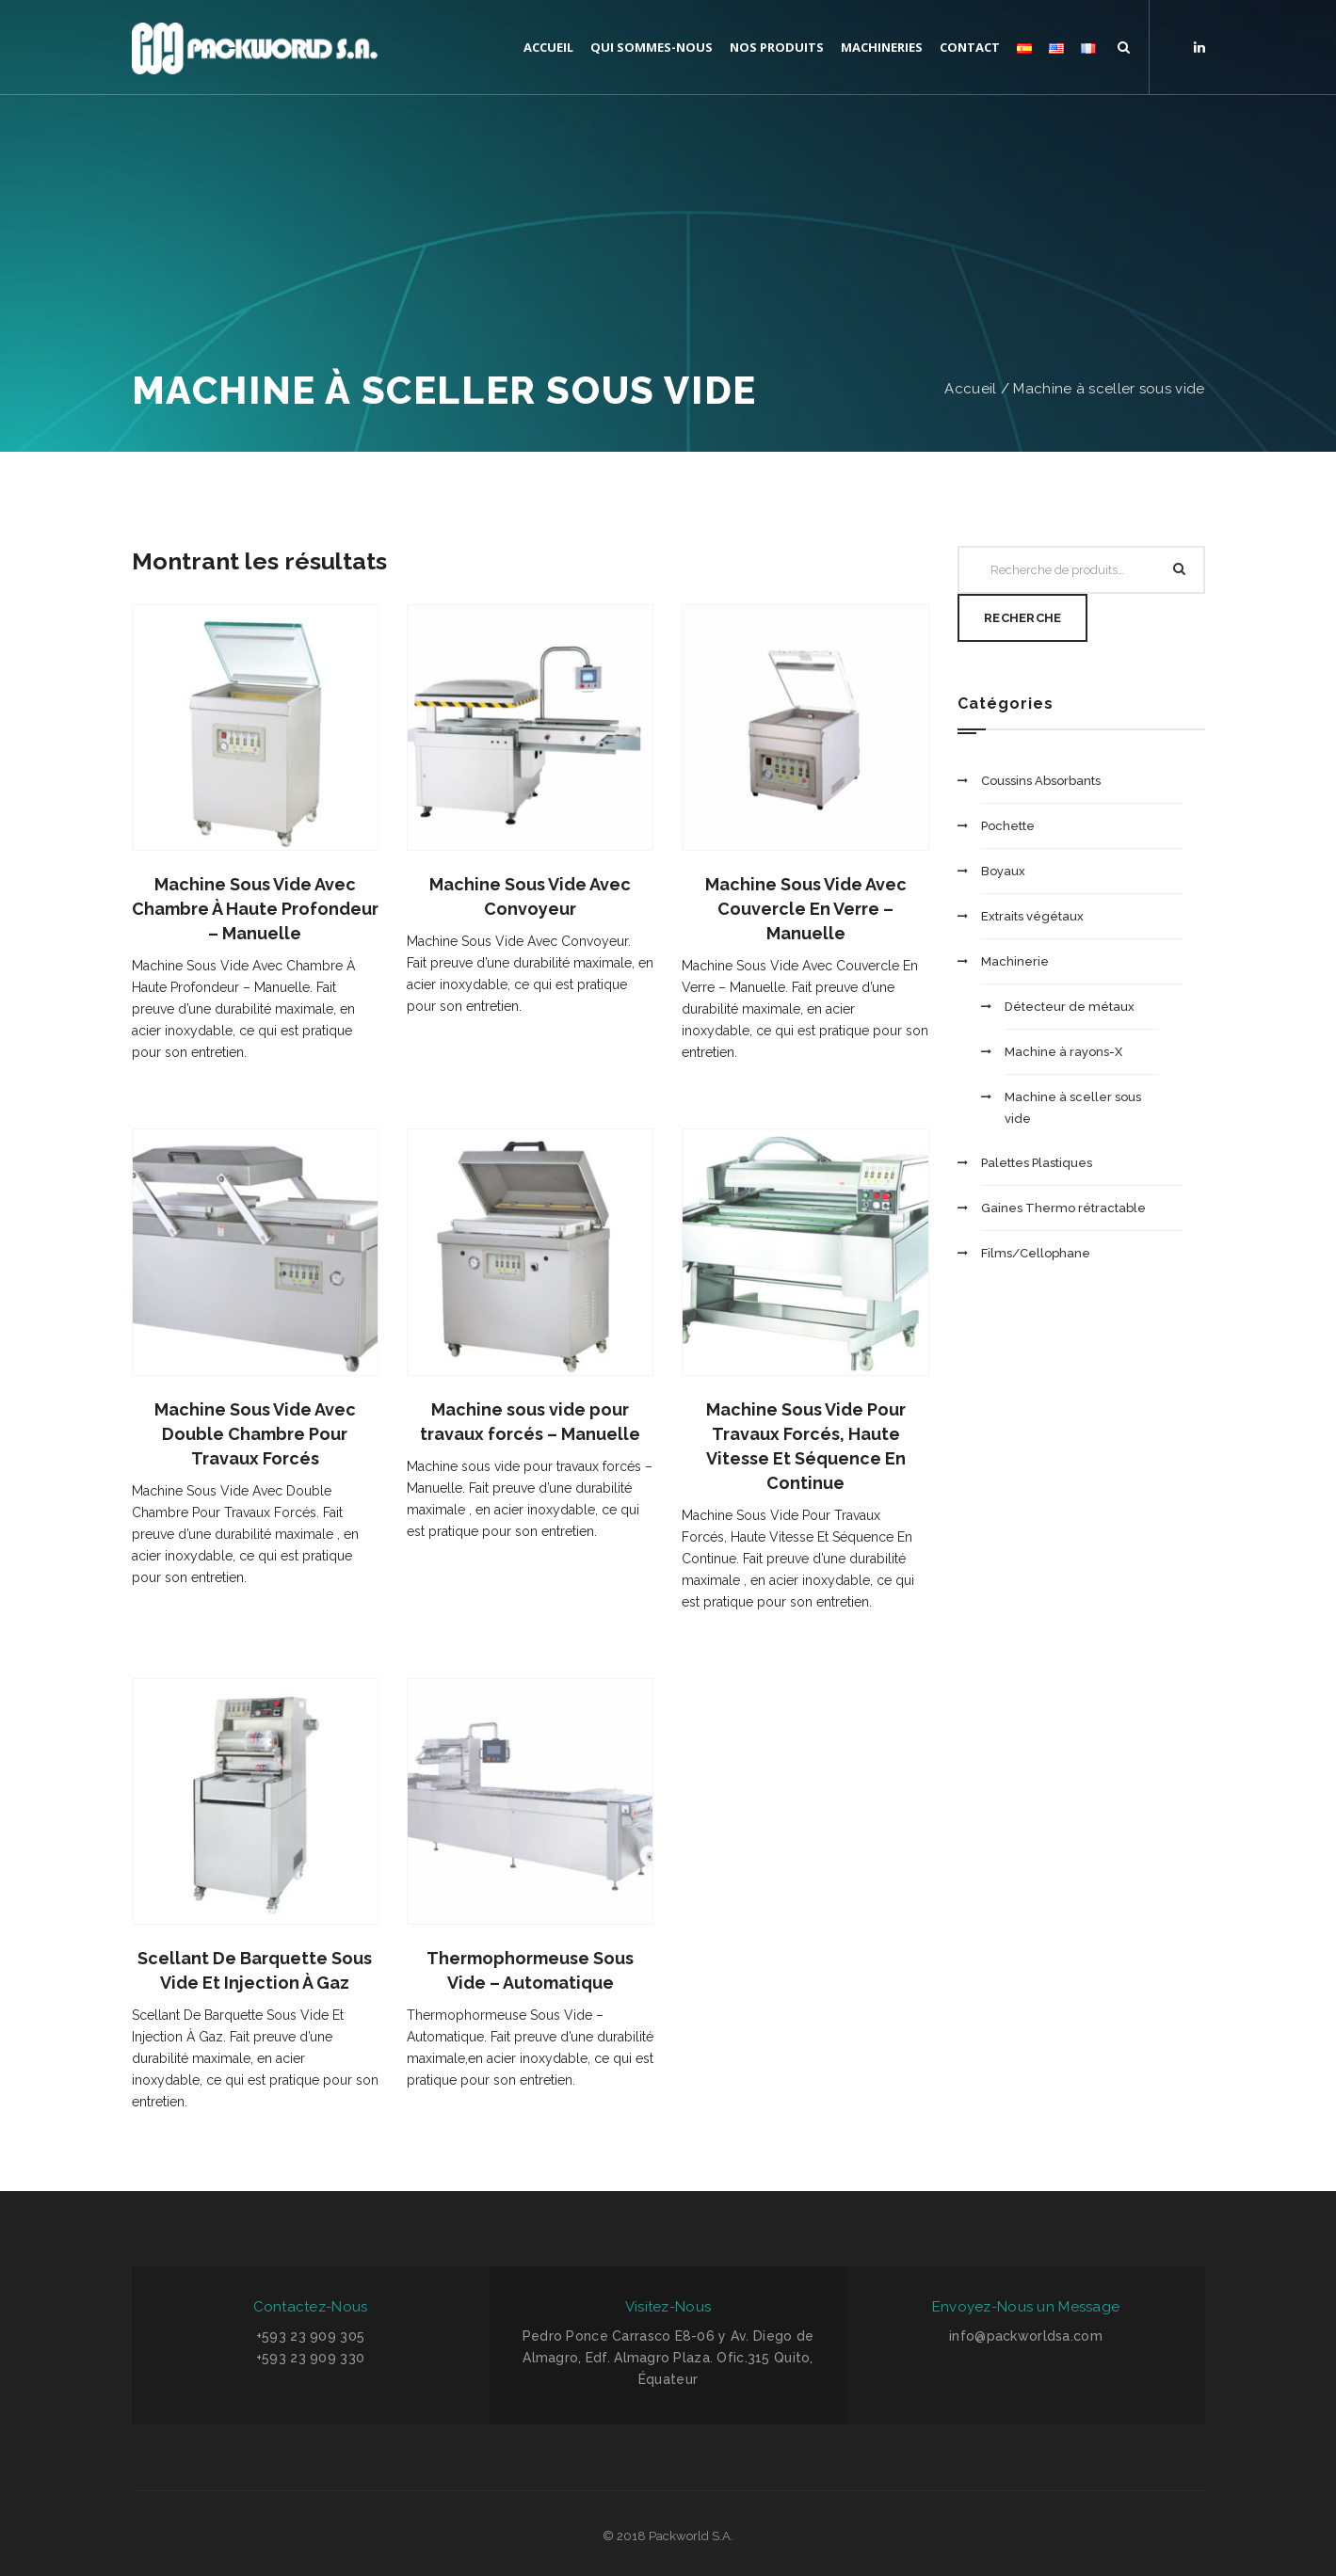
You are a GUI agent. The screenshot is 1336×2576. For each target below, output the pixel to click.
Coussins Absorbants (1041, 781)
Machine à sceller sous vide (1108, 388)
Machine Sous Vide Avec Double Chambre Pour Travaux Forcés (255, 1434)
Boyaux (1003, 871)
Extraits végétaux (1032, 916)
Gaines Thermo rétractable (1063, 1208)
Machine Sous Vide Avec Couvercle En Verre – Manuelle (806, 908)
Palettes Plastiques (1036, 1163)
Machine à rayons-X (1063, 1052)
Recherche (1022, 618)
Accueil (970, 388)
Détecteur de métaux (1070, 1007)
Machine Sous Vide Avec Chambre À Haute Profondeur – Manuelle (255, 908)
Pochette (1008, 826)
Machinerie (1015, 961)
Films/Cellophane (1035, 1253)
